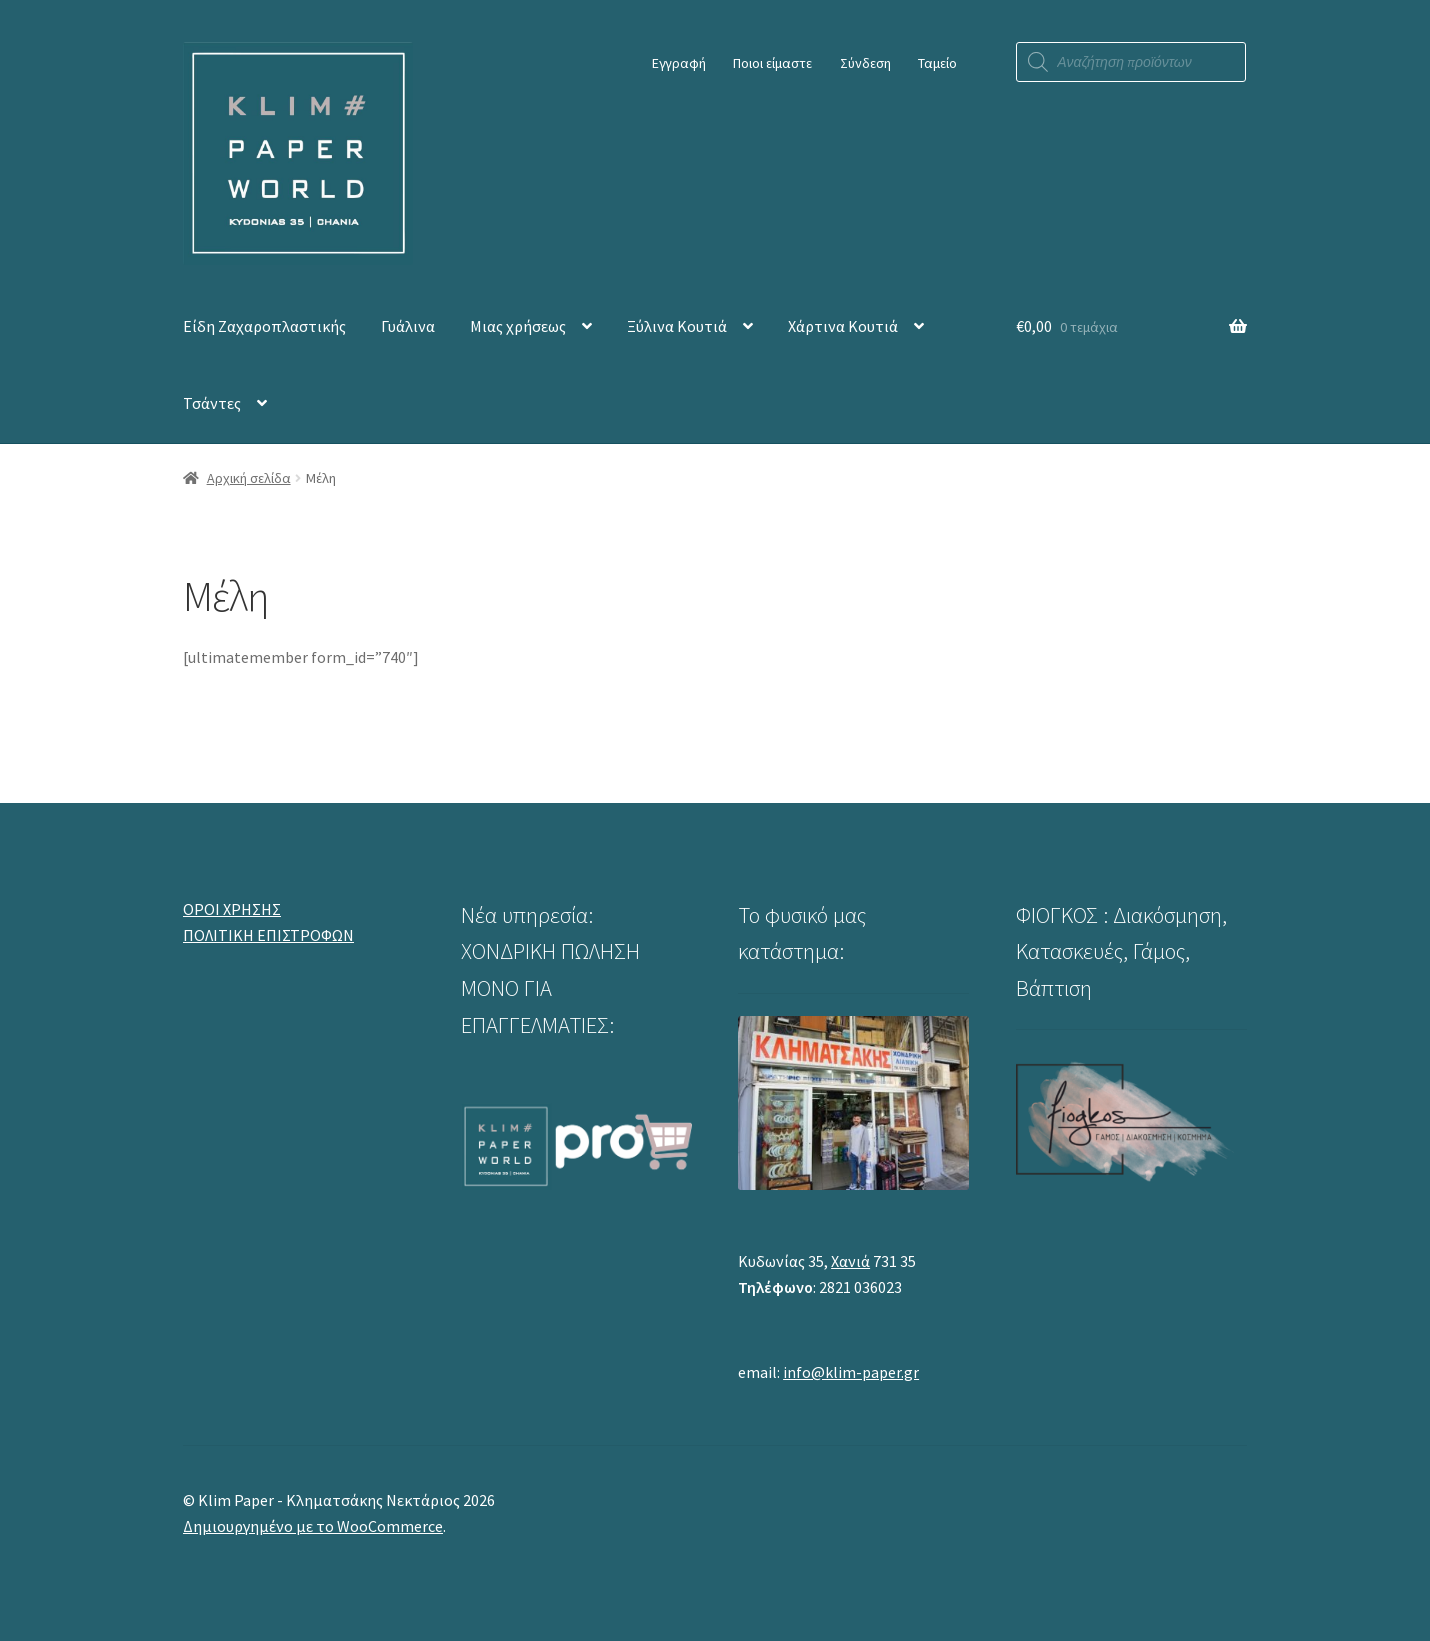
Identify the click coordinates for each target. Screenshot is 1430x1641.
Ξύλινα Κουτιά (677, 326)
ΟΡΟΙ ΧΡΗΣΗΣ (232, 909)
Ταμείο (937, 63)
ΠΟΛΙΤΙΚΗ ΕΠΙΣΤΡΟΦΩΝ (268, 935)
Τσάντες (212, 403)
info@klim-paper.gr (851, 1372)
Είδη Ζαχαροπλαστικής (264, 326)
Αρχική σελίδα (249, 478)
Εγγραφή (679, 63)
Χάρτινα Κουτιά (843, 326)
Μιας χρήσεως (518, 326)
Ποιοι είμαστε (772, 63)
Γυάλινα (408, 326)
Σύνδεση (865, 63)
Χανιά (850, 1261)
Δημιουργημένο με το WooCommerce (313, 1526)
